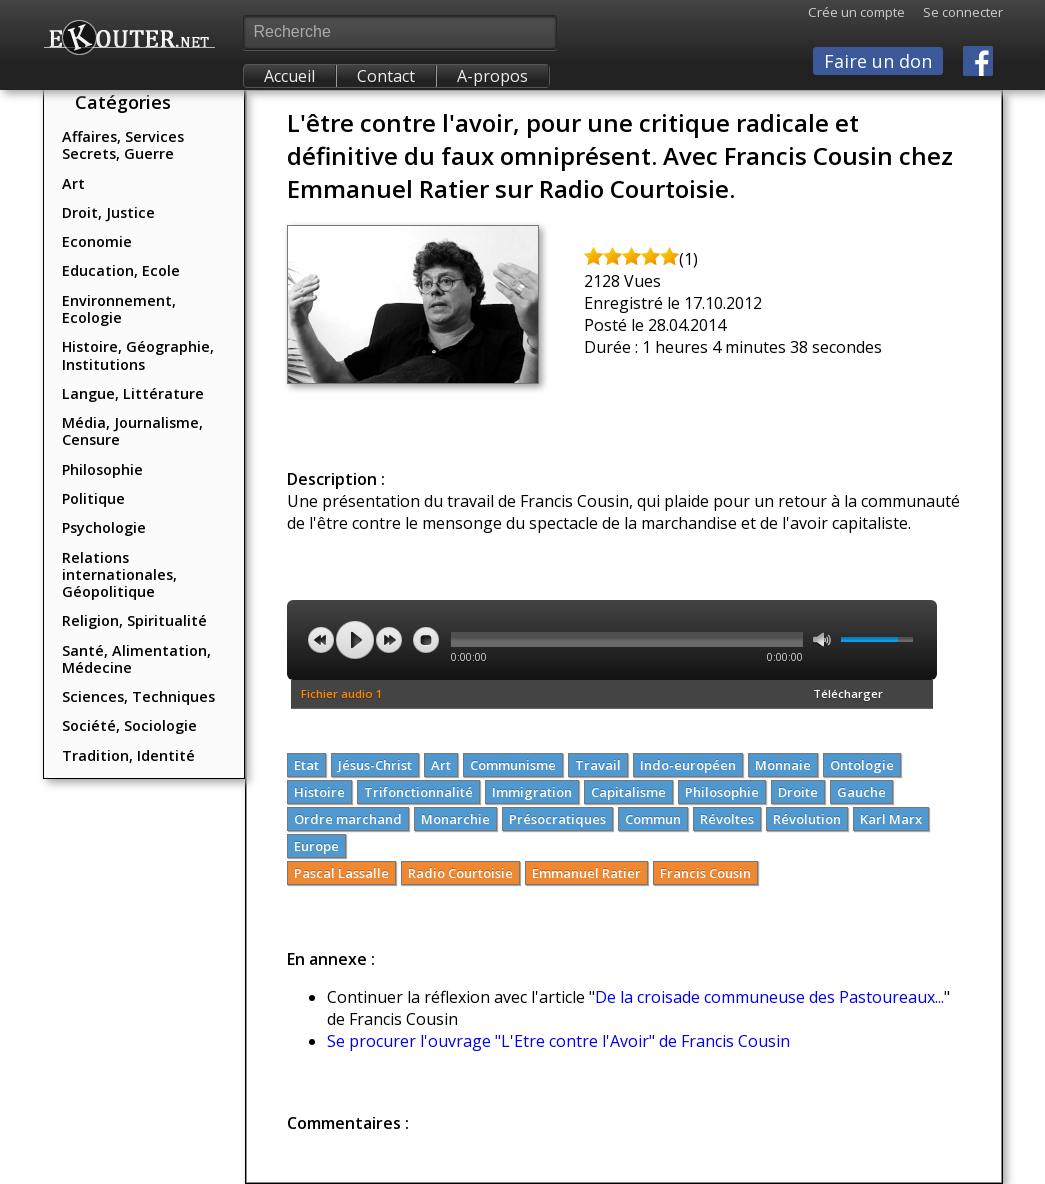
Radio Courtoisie (460, 873)
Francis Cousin (705, 873)
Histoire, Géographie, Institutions (138, 355)
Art (73, 183)
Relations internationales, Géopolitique (119, 575)
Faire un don (878, 61)
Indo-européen (688, 765)
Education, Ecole (121, 270)
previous (321, 640)
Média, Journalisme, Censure (132, 431)
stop (426, 640)
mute (822, 639)
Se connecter (954, 12)
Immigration (532, 792)
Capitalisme (628, 792)
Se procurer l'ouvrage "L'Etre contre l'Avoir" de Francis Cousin (558, 1041)
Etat (306, 765)
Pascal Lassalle (341, 873)
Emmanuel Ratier (586, 873)
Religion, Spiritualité (134, 620)
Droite (798, 792)
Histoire (319, 792)
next (389, 640)
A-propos (492, 76)
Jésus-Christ (375, 765)
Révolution (807, 819)
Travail (598, 765)
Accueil (289, 76)
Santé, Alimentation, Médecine (136, 659)
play (355, 640)
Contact (386, 76)
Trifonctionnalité (418, 792)
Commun (653, 819)
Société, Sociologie (129, 725)
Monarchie (455, 819)
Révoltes (727, 819)
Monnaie (783, 765)
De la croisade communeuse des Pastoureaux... (769, 997)
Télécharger (848, 693)
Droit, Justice (108, 212)
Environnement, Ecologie (119, 309)
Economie (97, 241)
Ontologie (862, 765)
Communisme (513, 765)
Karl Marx (891, 819)
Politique (93, 498)
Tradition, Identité (128, 755)
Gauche (861, 792)
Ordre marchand (348, 819)
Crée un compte (856, 12)
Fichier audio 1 (342, 693)
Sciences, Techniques (138, 696)
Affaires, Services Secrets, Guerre (123, 145)
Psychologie (104, 527)
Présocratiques (557, 819)
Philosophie (102, 469)
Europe (316, 846)
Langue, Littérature (133, 393)
